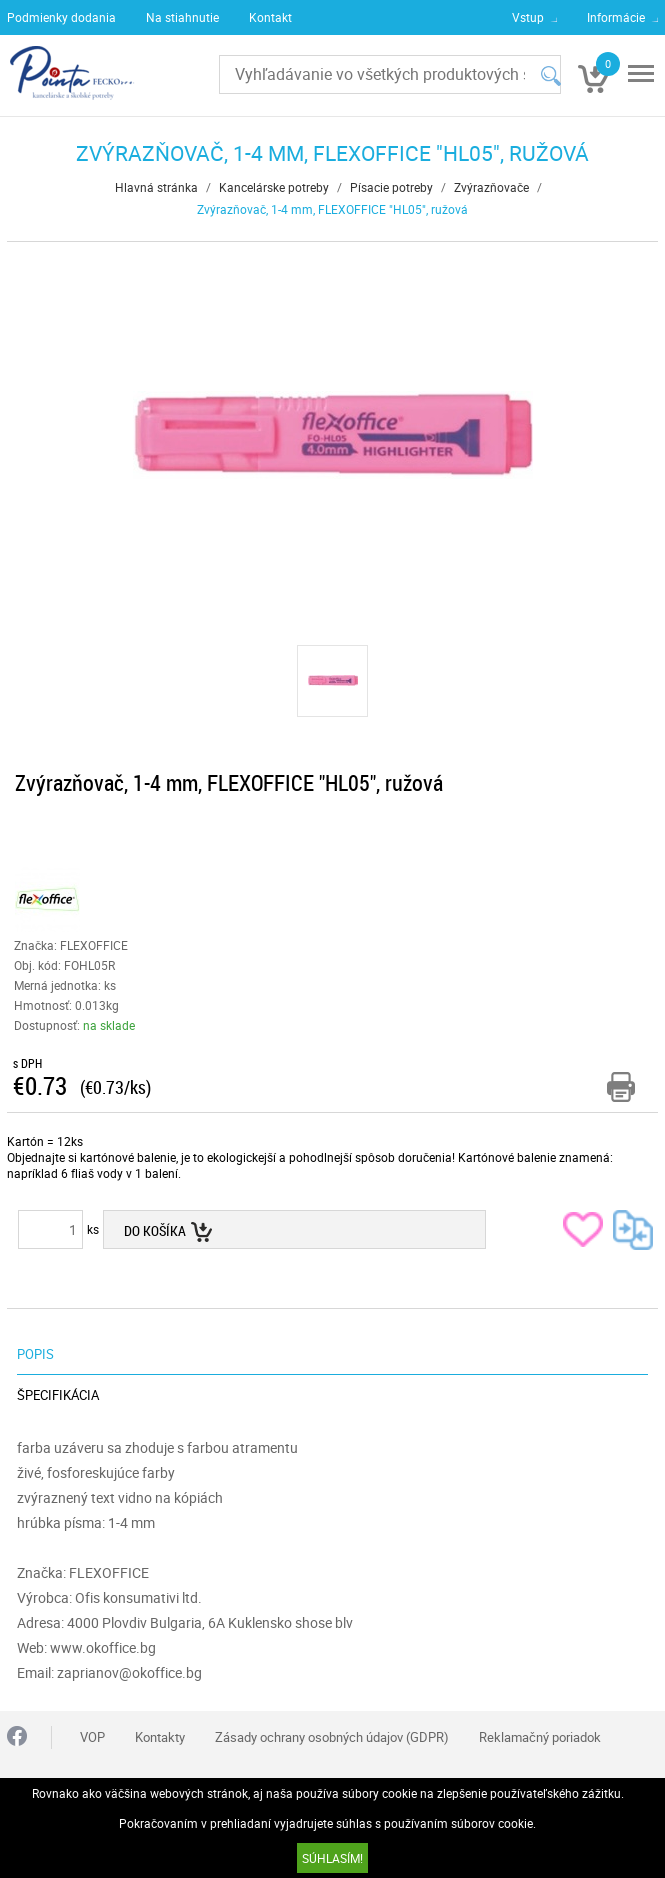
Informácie (616, 17)
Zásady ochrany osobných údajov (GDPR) (332, 1737)
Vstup (528, 17)
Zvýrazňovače (491, 187)
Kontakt (270, 17)
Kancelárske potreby (274, 187)
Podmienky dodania (61, 17)
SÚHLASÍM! (332, 1858)
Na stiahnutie (182, 17)
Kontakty (160, 1737)
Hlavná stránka (156, 187)
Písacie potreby (391, 187)
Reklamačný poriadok (540, 1737)
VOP (92, 1737)
